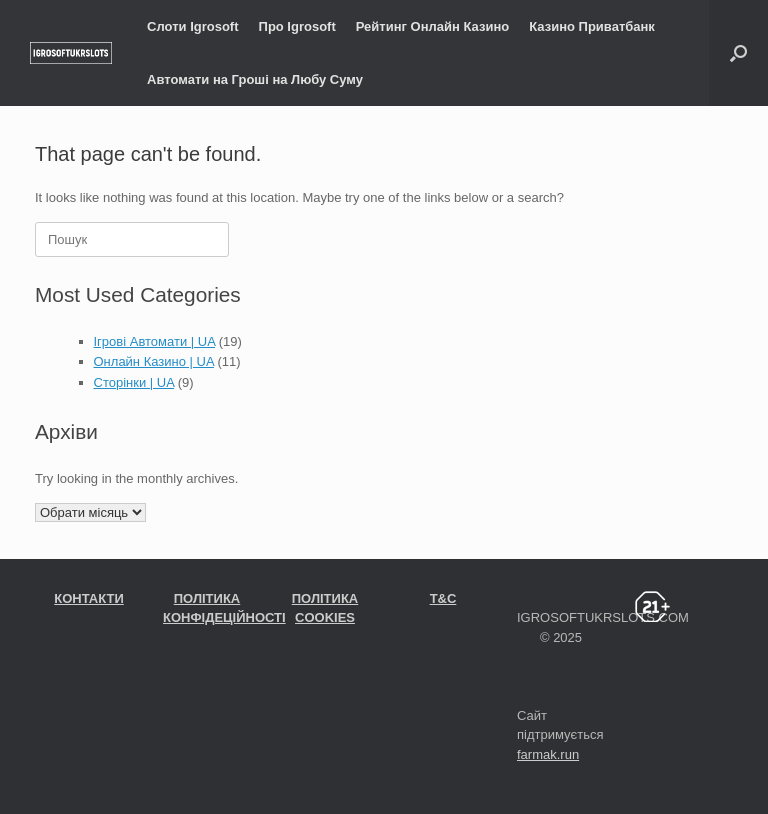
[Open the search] (738, 53)
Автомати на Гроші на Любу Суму (255, 79)
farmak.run (548, 754)
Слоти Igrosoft (192, 26)
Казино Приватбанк (592, 26)
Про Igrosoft (297, 26)
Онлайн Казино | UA (154, 361)
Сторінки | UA (134, 382)
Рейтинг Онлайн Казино (432, 26)
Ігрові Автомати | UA (155, 341)
